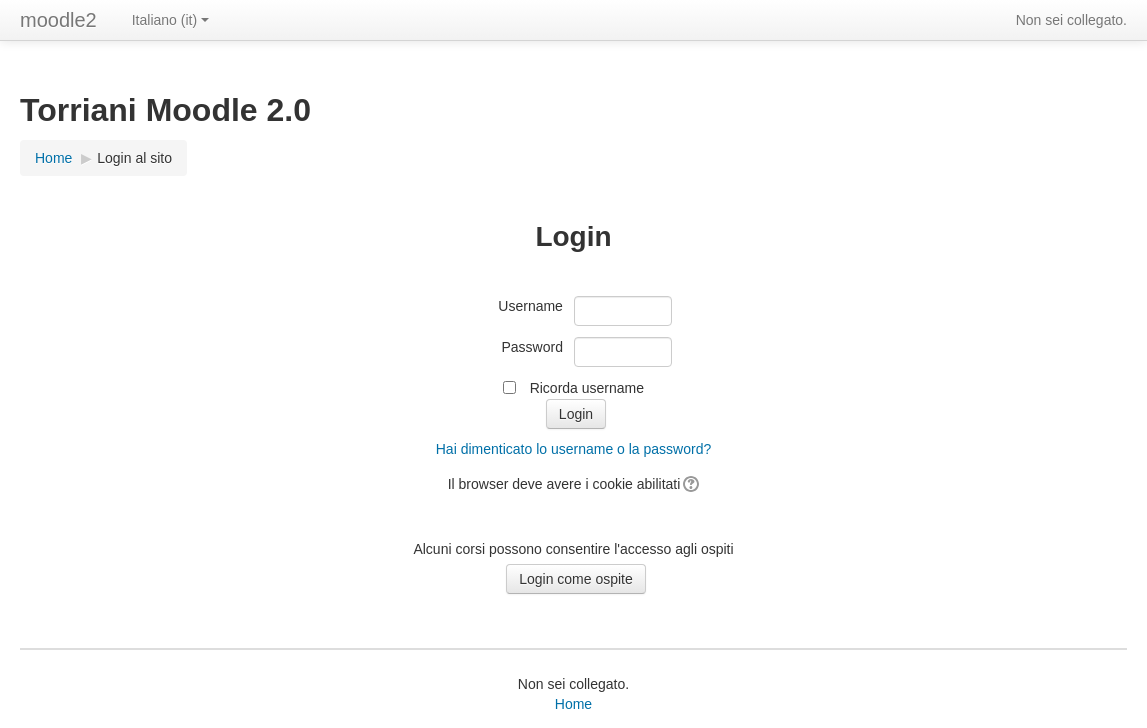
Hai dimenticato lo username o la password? (573, 449)
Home (573, 704)
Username (530, 306)
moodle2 (58, 20)
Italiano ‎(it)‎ (170, 20)
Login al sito (134, 158)
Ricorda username (587, 388)
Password (531, 347)
